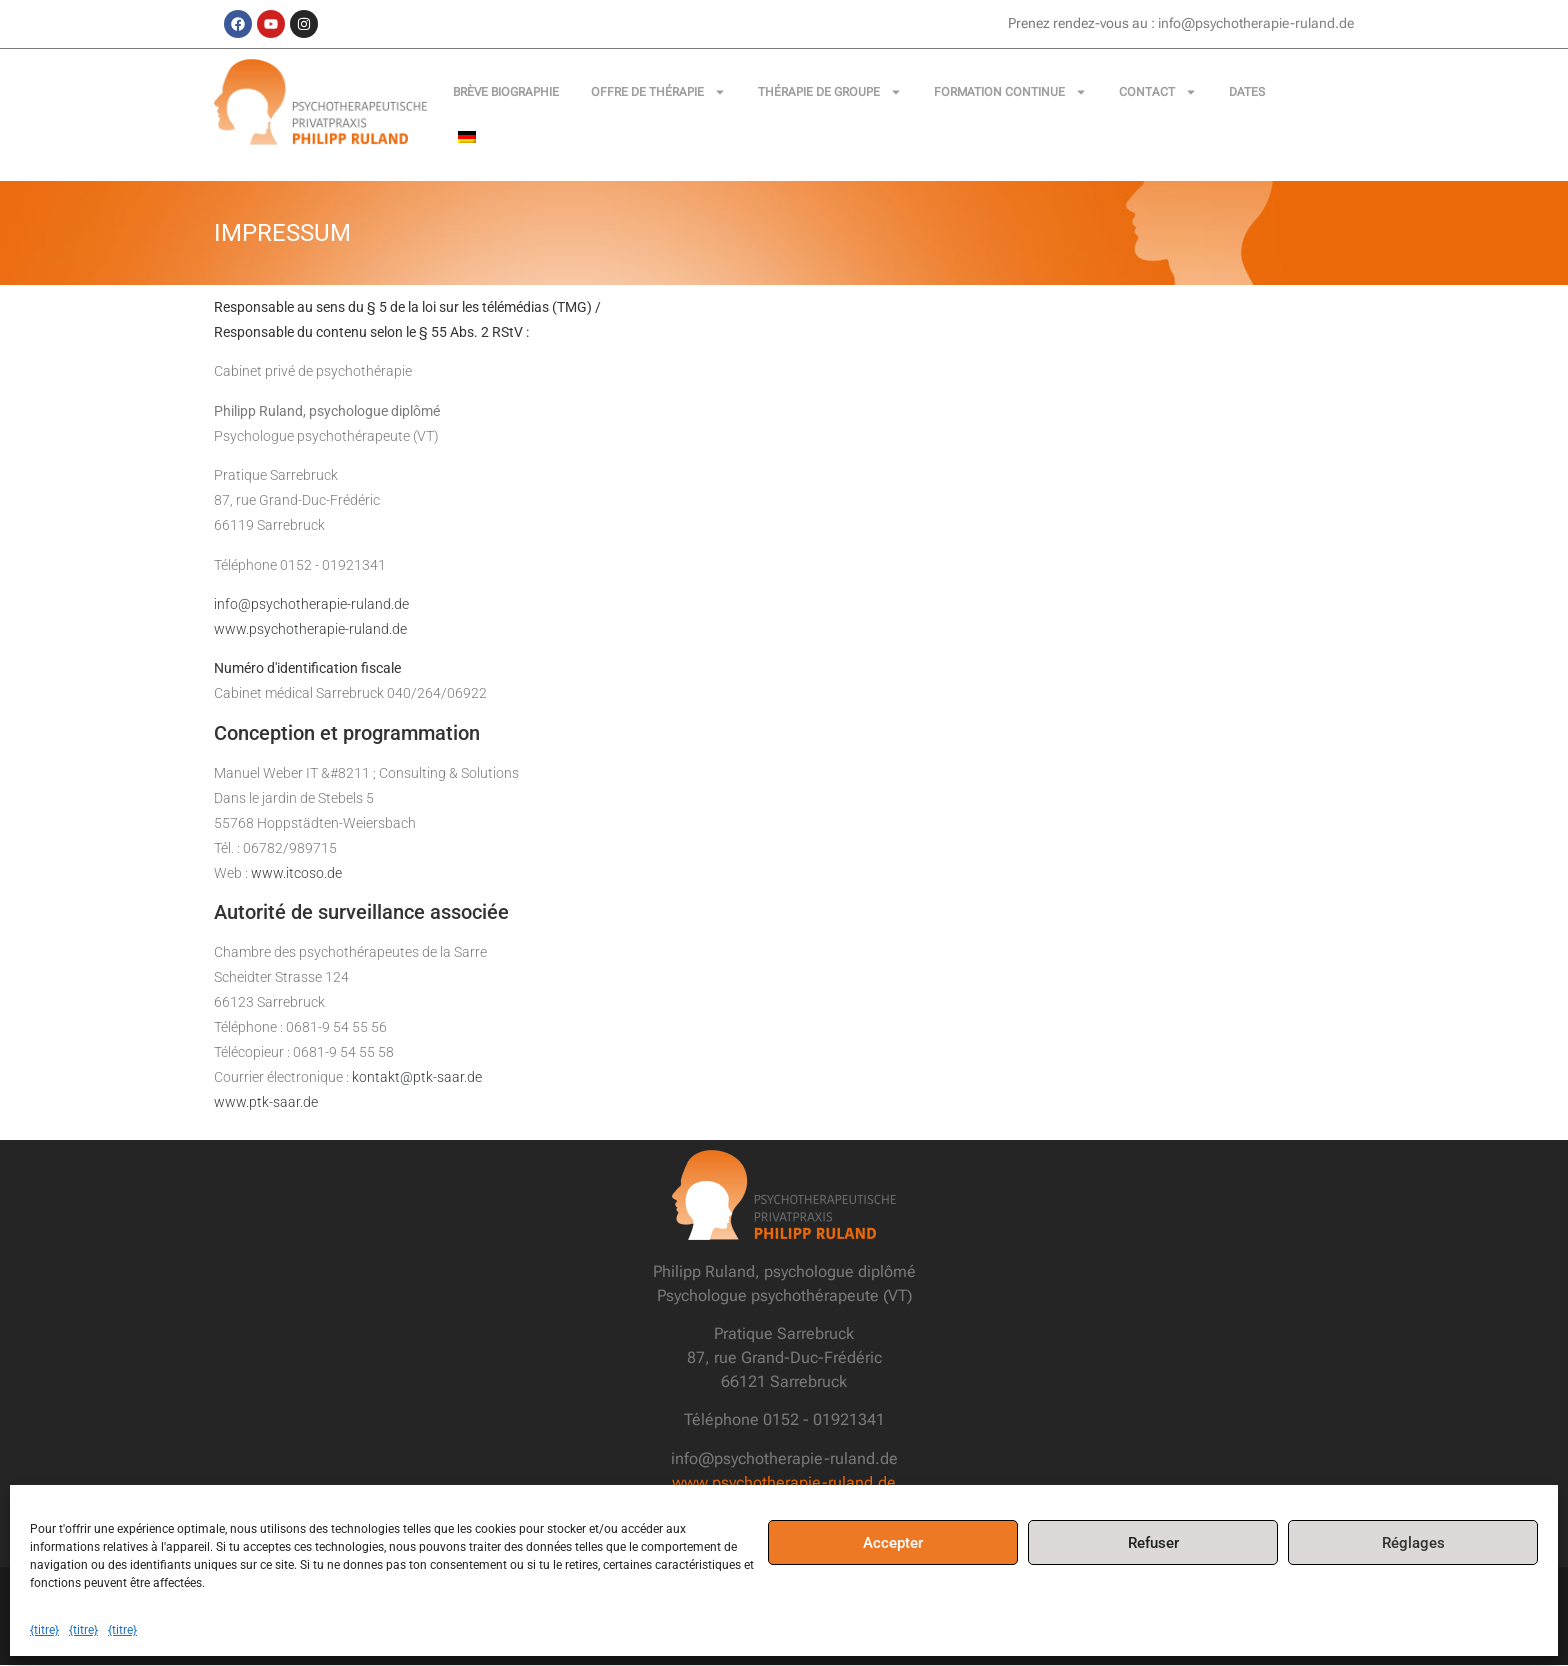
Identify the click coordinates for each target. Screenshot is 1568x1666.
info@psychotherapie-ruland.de (311, 604)
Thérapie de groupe (830, 92)
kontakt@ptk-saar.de (417, 1078)
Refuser (1153, 1543)
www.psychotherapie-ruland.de (310, 629)
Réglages (1413, 1543)
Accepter (893, 1543)
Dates (1247, 92)
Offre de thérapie (658, 92)
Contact (1158, 92)
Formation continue (1010, 92)
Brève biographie (506, 92)
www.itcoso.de (296, 873)
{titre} (44, 1630)
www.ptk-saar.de (266, 1103)
